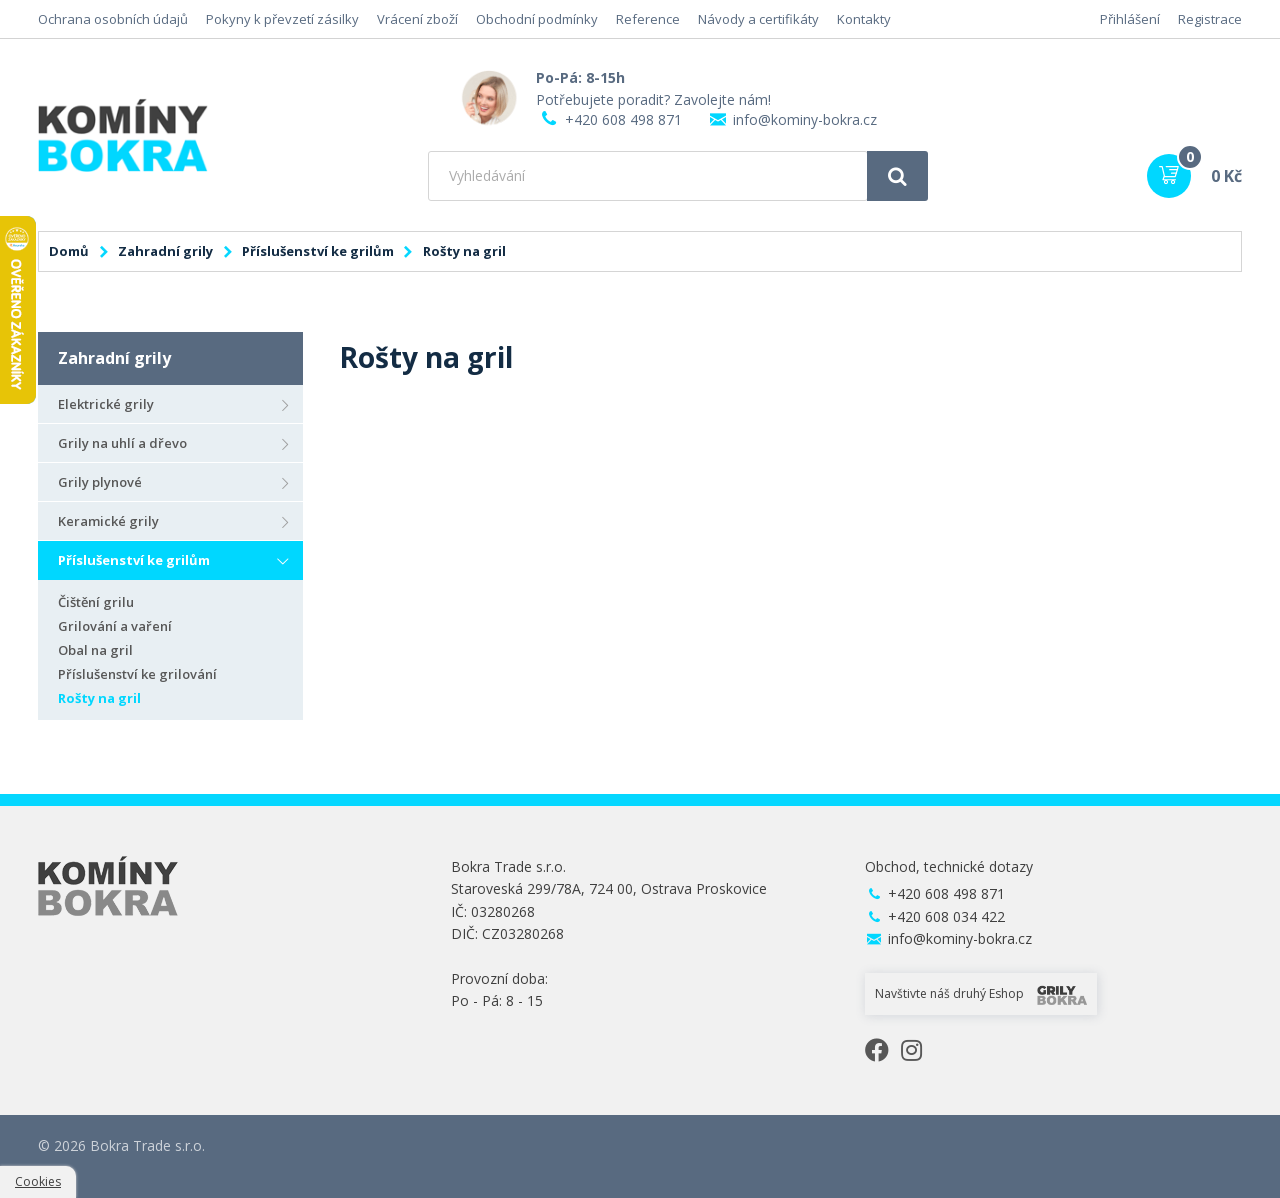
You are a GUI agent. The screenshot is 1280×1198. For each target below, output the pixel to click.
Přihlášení (1130, 19)
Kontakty (864, 19)
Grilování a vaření (115, 626)
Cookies (38, 1181)
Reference (648, 19)
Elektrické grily (106, 404)
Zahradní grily (165, 251)
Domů (69, 251)
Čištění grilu (96, 602)
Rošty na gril (99, 698)
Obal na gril (95, 650)
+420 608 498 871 (623, 119)
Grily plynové (100, 482)
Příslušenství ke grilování (137, 674)
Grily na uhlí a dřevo (122, 443)
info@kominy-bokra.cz (805, 119)
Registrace (1210, 19)
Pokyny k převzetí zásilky (282, 19)
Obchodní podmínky (537, 19)
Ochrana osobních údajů (113, 19)
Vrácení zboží (417, 19)
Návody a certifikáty (758, 19)
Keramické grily (108, 521)
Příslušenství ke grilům (318, 251)
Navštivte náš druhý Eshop (981, 995)
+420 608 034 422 (946, 916)
